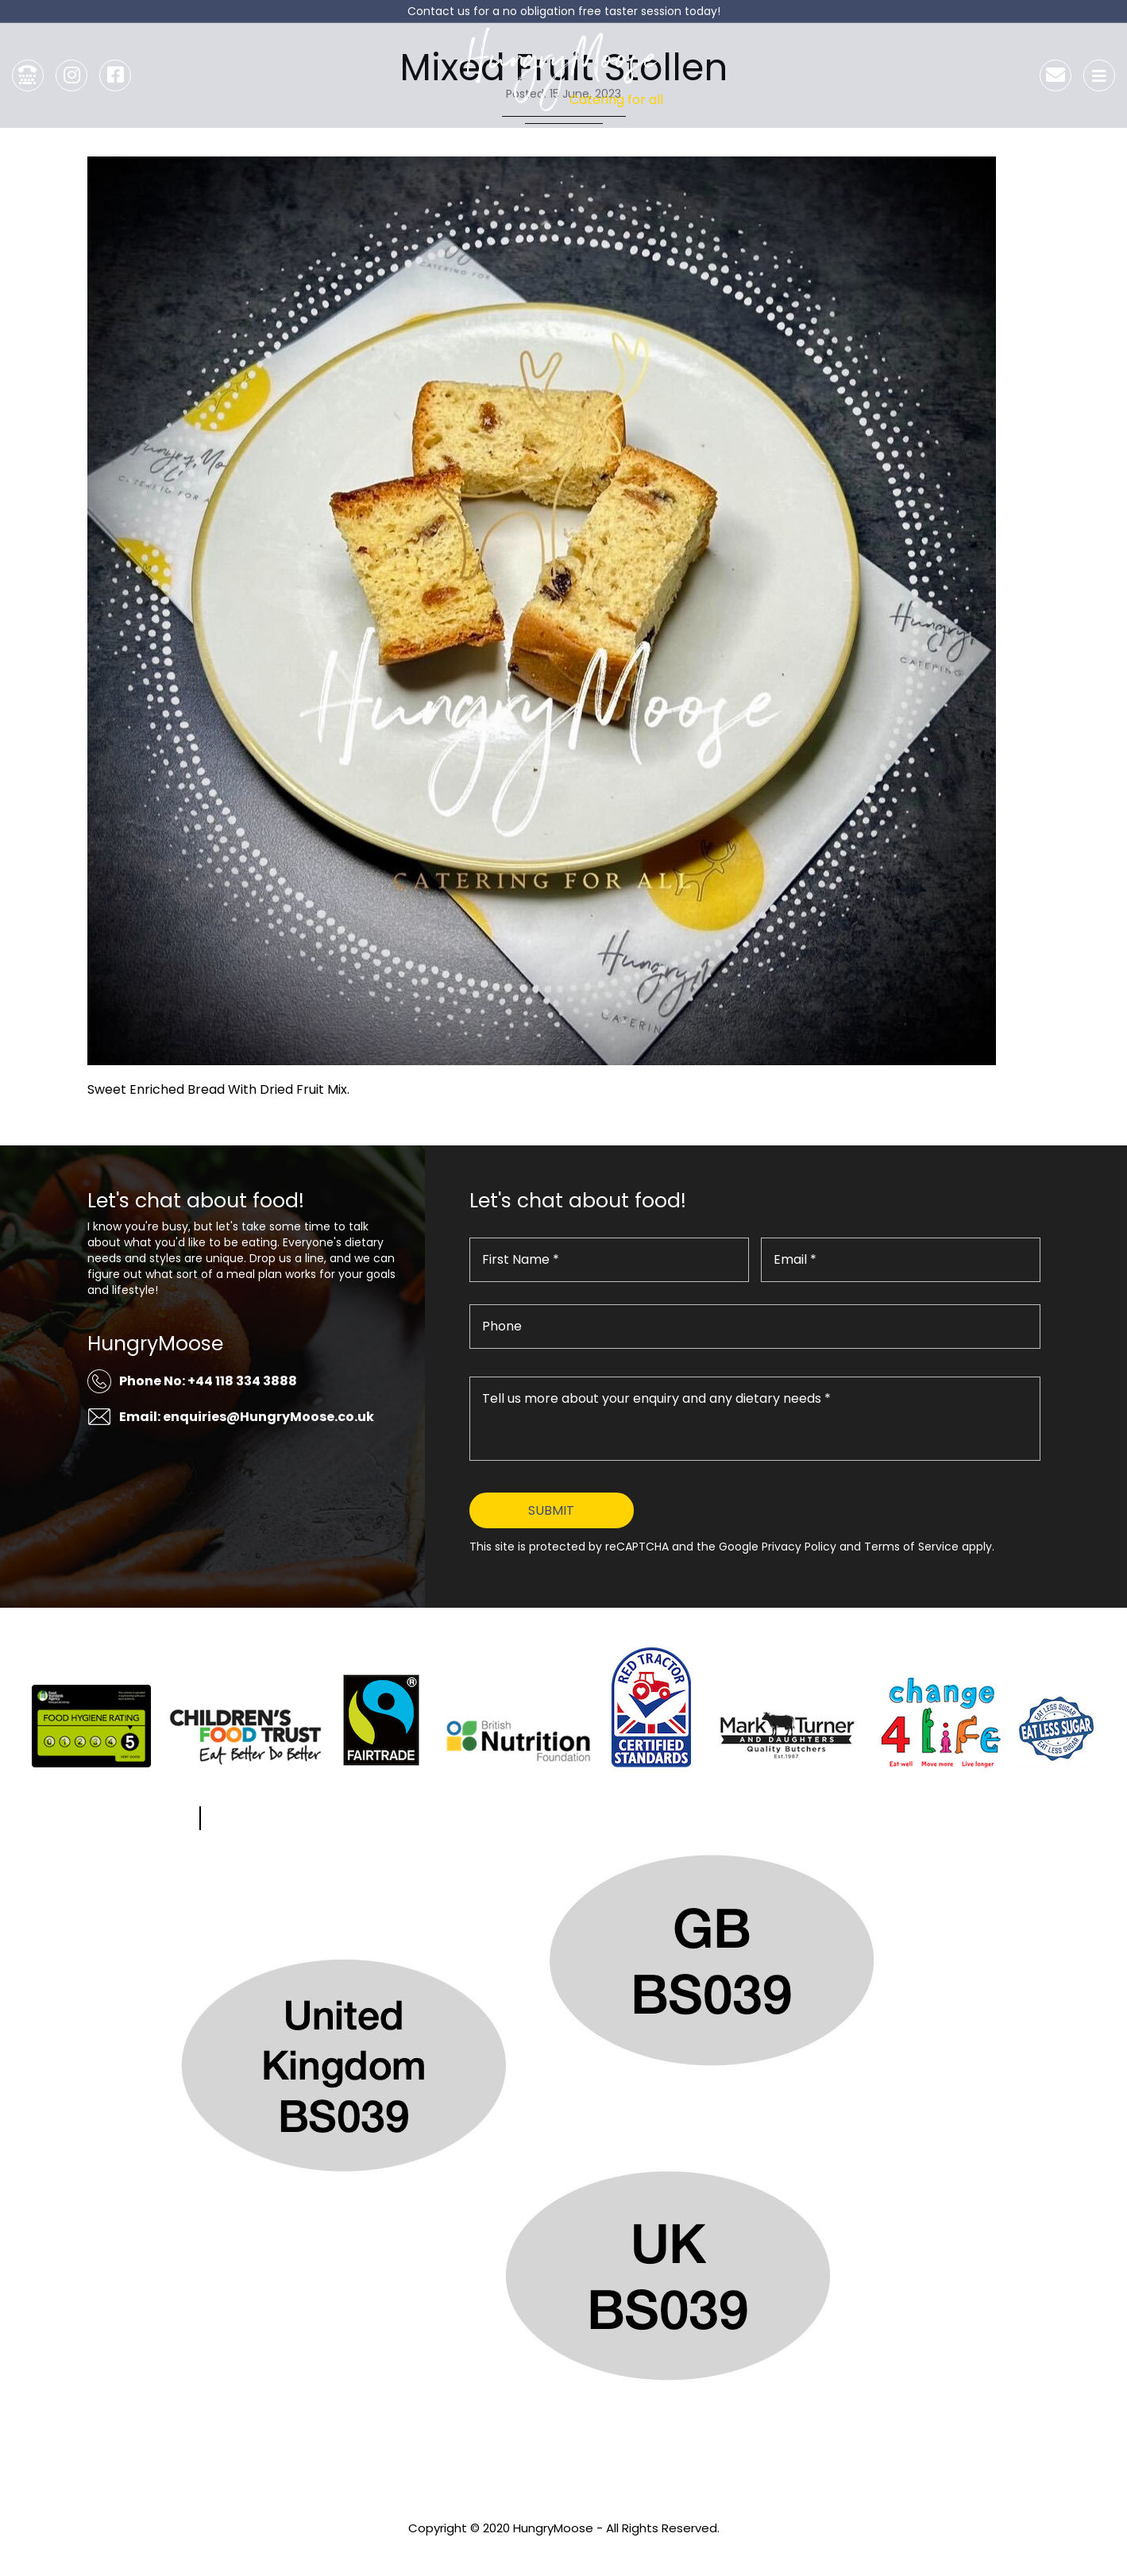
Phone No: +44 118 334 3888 (208, 1381)
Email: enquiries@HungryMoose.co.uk (246, 1417)
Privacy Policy (564, 2549)
